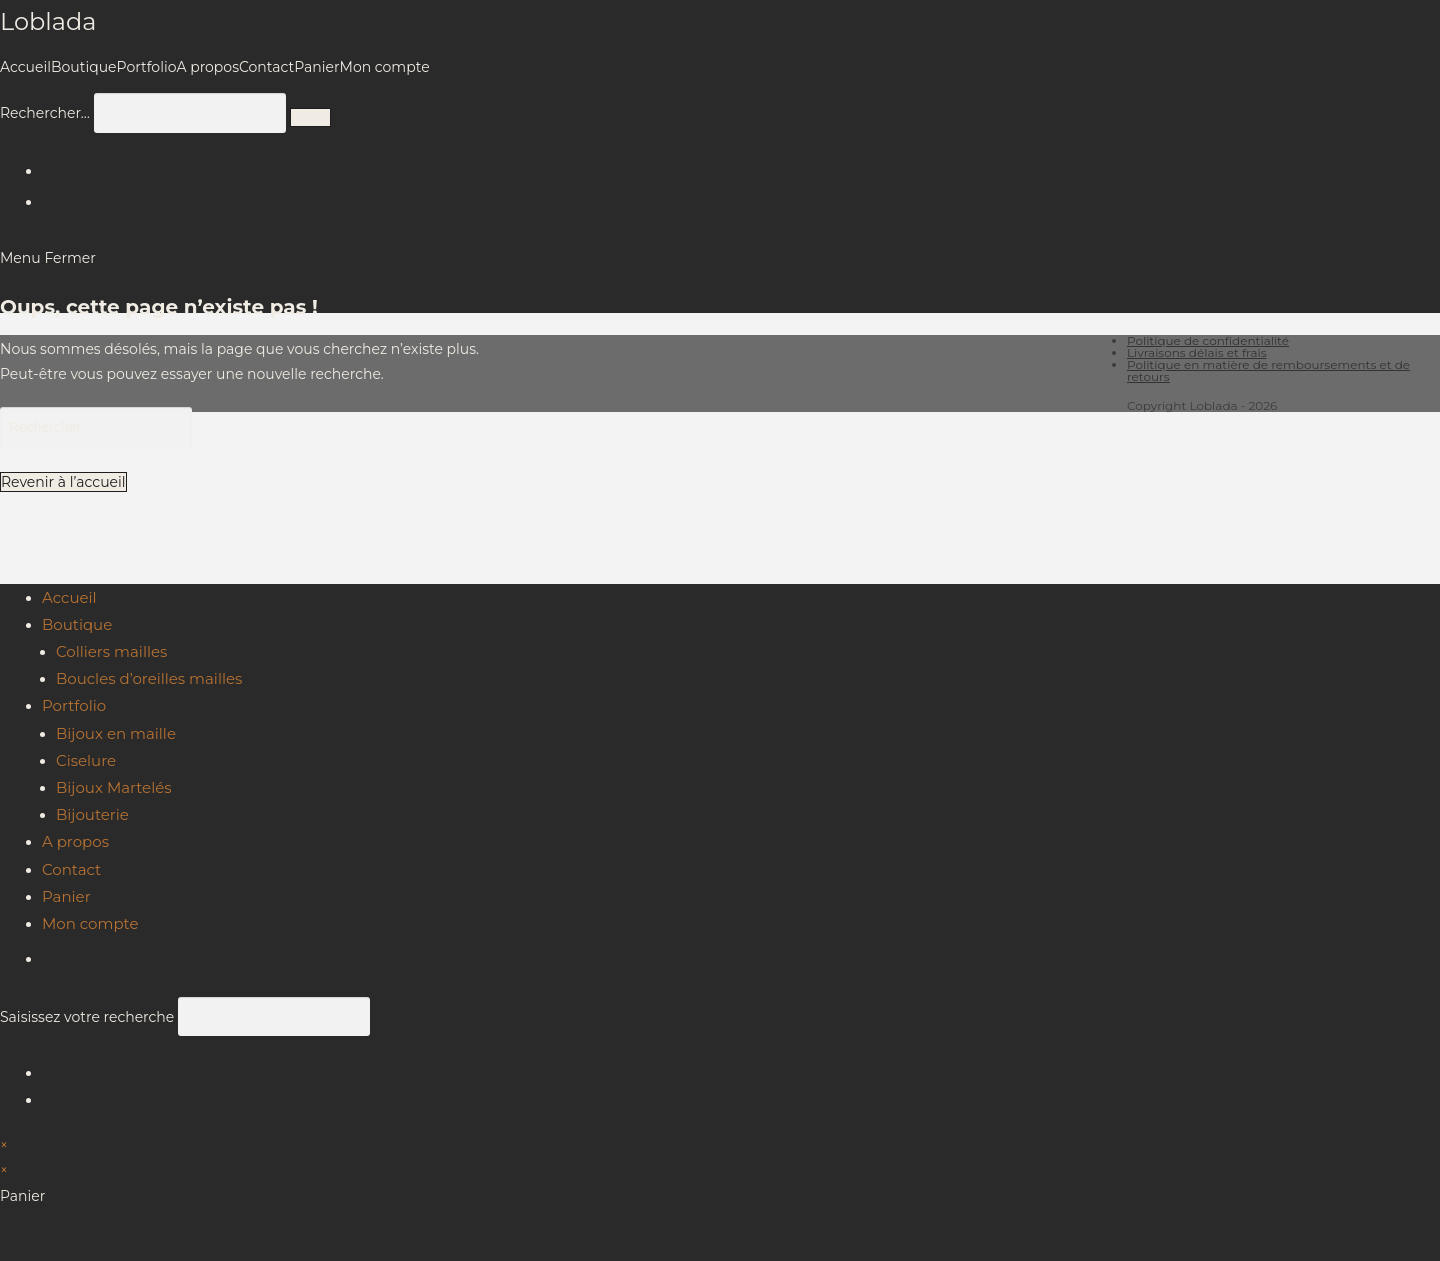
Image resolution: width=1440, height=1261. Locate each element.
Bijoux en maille (116, 733)
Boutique (77, 624)
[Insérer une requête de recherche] (96, 427)
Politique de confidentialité (1208, 340)
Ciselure (86, 760)
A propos (75, 841)
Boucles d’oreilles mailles (149, 678)
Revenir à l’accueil (63, 482)
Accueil (69, 597)
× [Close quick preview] (4, 1145)
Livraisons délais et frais (1197, 352)
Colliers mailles (111, 651)
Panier (66, 896)
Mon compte (90, 923)
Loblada (48, 21)
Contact (71, 869)
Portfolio (74, 705)
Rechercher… (45, 113)
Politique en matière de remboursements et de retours (1268, 370)
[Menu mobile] (48, 258)
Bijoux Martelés (114, 787)
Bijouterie (92, 814)
